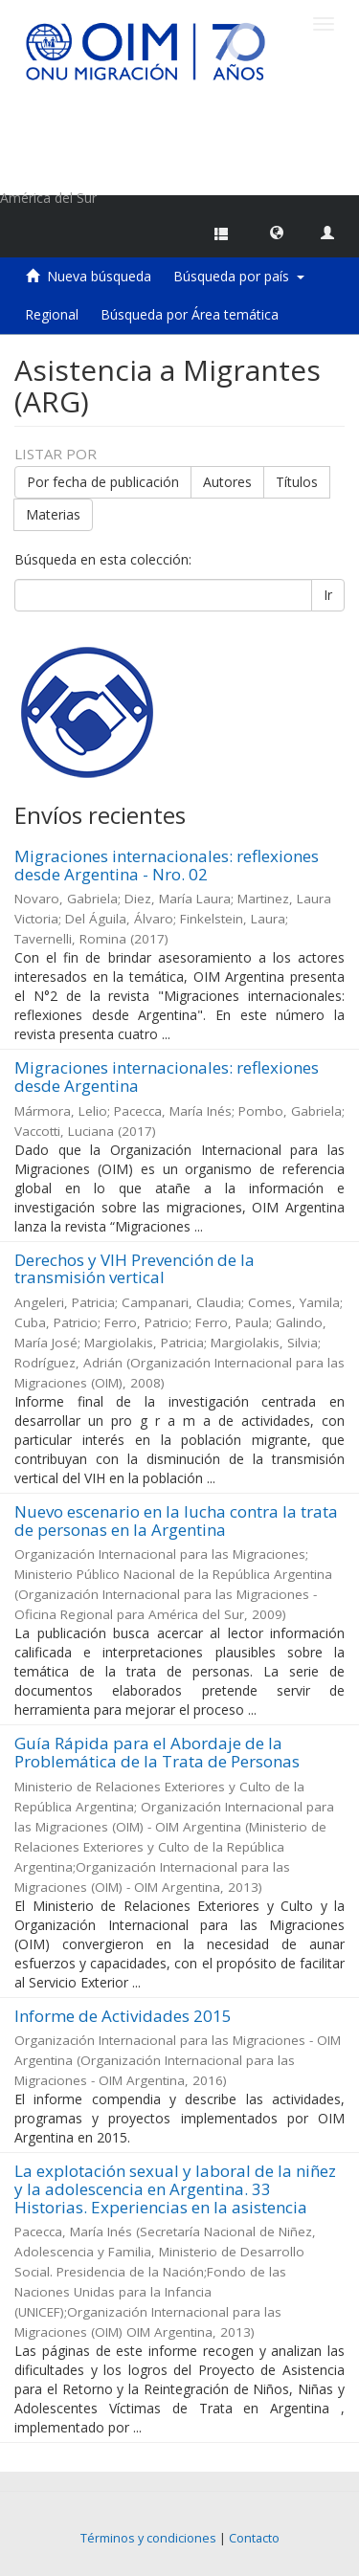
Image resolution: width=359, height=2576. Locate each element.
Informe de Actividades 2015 (123, 2016)
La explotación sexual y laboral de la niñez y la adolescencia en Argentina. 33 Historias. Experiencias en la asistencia (175, 2188)
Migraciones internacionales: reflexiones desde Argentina (166, 1076)
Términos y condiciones (148, 2538)
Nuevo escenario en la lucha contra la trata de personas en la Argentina (176, 1520)
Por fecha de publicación (103, 482)
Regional (52, 314)
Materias (53, 514)
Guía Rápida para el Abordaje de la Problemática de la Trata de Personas (157, 1752)
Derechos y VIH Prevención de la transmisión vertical (134, 1269)
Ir (328, 595)
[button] (276, 231)
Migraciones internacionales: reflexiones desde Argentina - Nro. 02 (166, 865)
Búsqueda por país (238, 276)
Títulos (297, 482)
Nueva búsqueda (99, 276)
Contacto (254, 2538)
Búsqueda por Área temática (190, 314)
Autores (227, 482)
